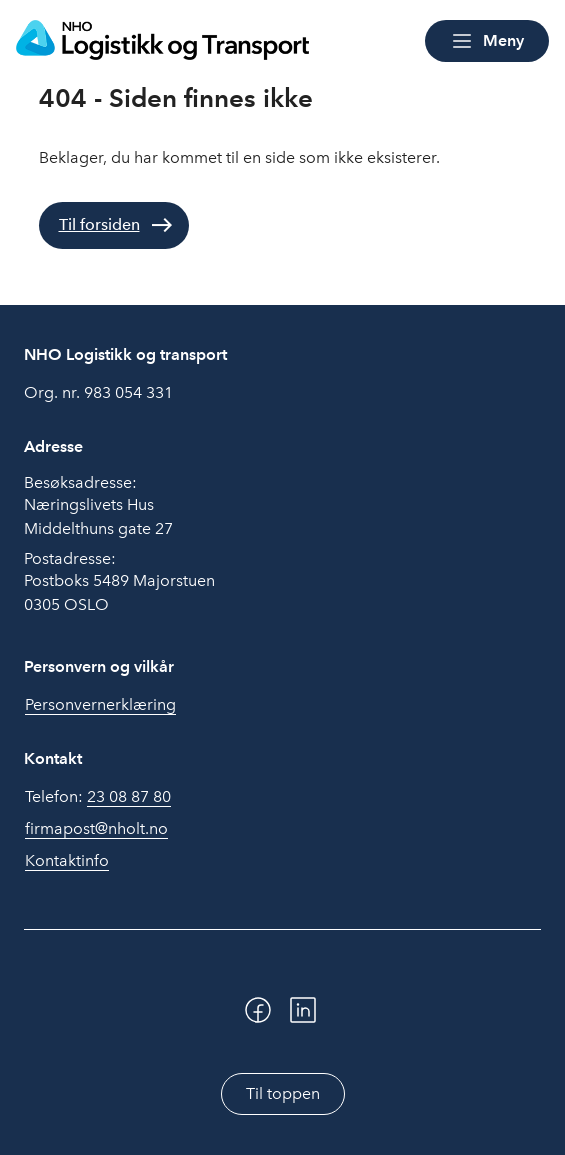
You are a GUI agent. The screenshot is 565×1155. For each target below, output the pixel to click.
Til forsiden (99, 224)
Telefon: (98, 797)
